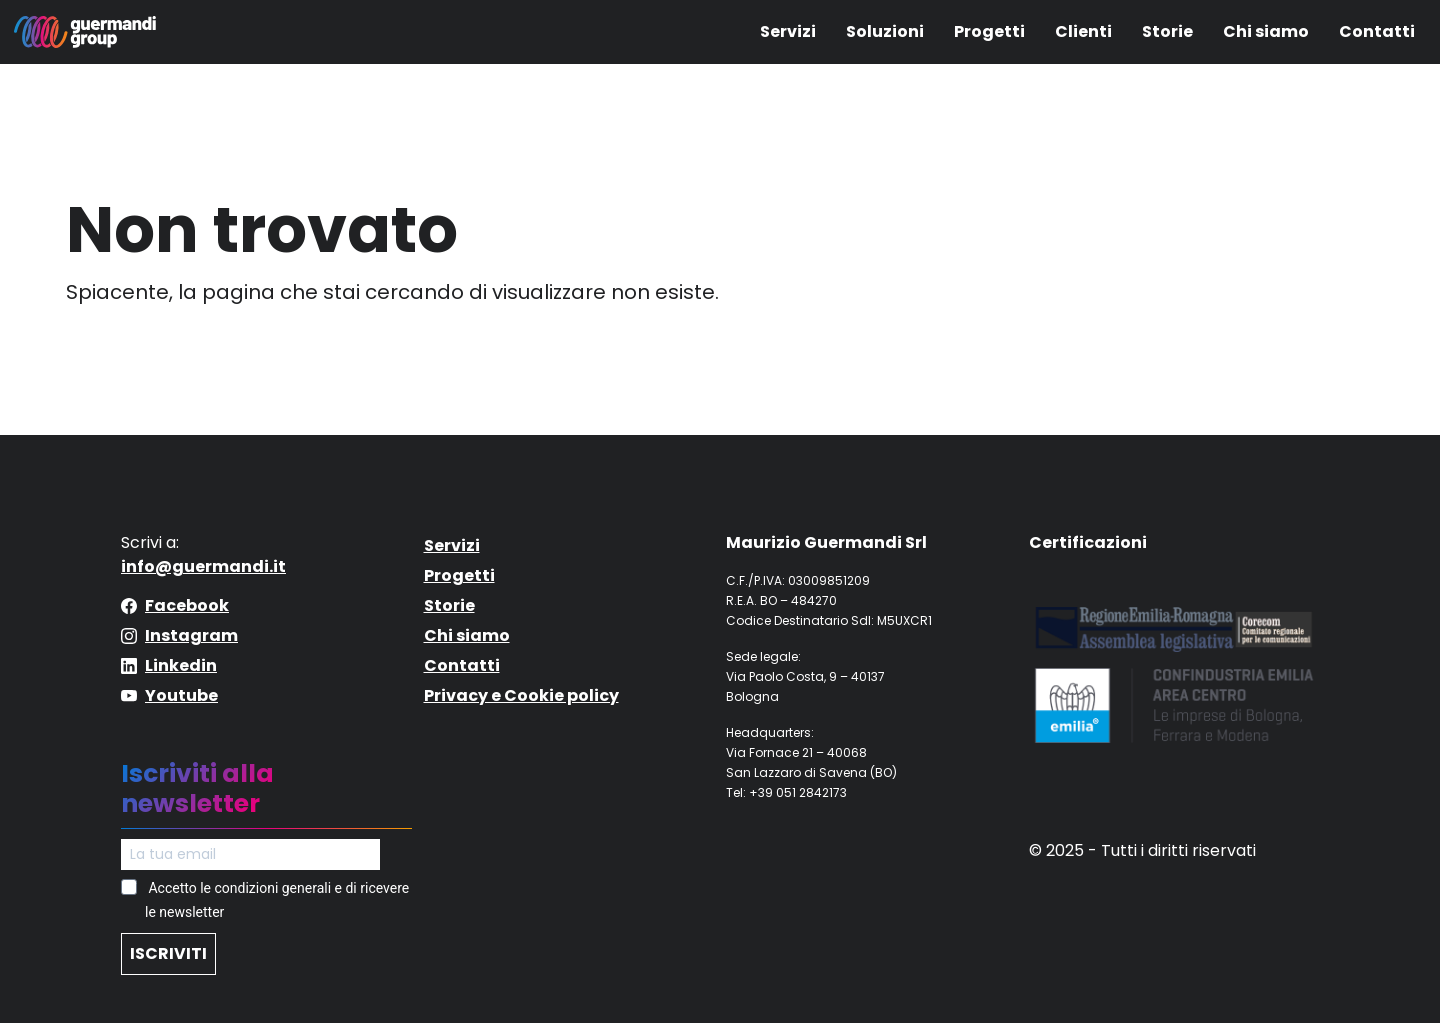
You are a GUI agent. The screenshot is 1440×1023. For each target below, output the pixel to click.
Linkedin (181, 665)
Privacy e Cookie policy (521, 695)
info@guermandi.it (203, 566)
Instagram (191, 635)
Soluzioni (885, 31)
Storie (1167, 31)
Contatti (1377, 31)
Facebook (187, 605)
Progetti (989, 31)
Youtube (181, 695)
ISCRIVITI (168, 953)
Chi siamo (1266, 31)
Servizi (788, 31)
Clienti (1083, 31)
